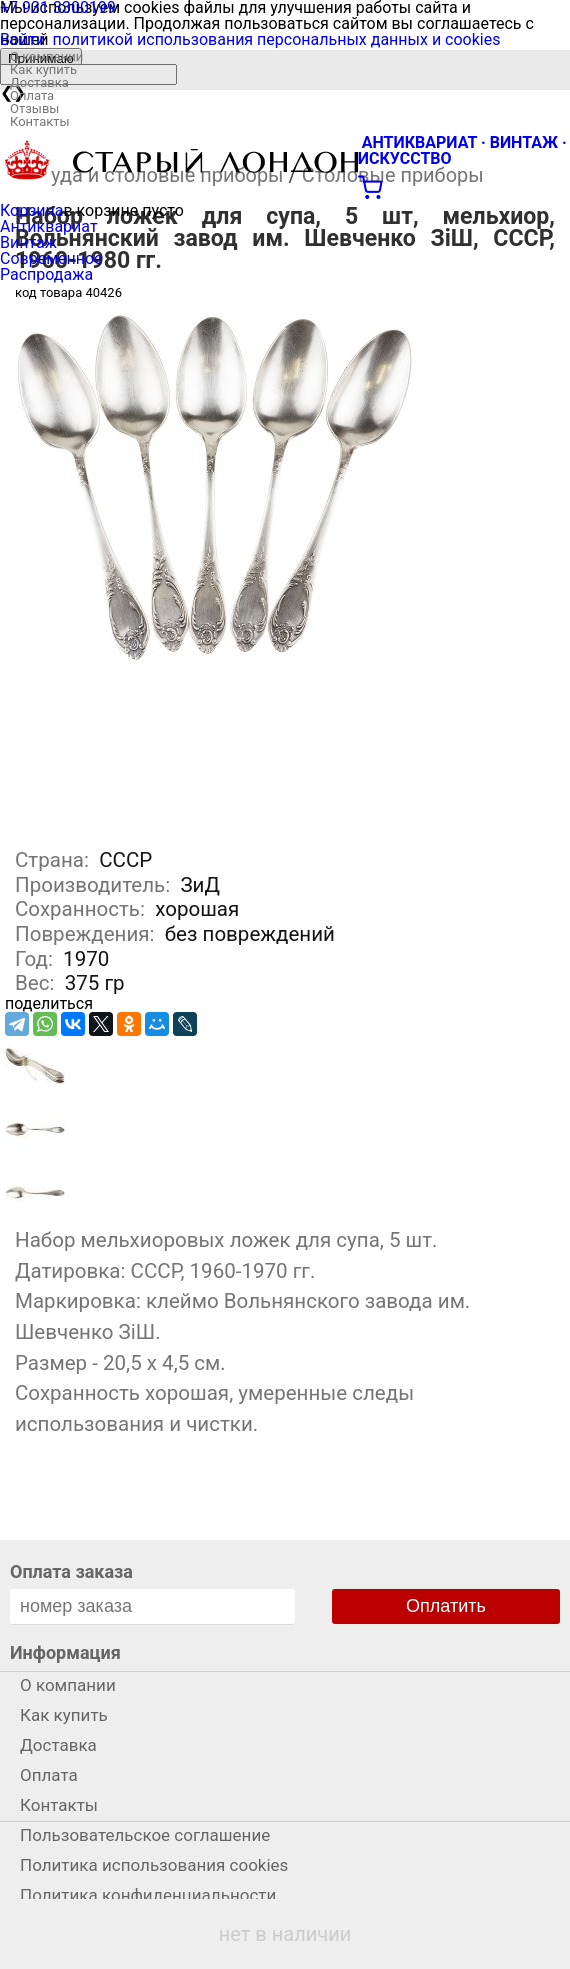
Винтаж (28, 242)
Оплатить (446, 1606)
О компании (46, 56)
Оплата (32, 95)
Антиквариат (49, 226)
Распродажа (46, 274)
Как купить (43, 69)
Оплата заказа (71, 1571)
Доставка (39, 82)
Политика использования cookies (154, 1865)
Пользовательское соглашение (145, 1835)
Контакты (40, 121)
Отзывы (34, 108)
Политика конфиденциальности (148, 1895)
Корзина (31, 210)
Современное (51, 258)
